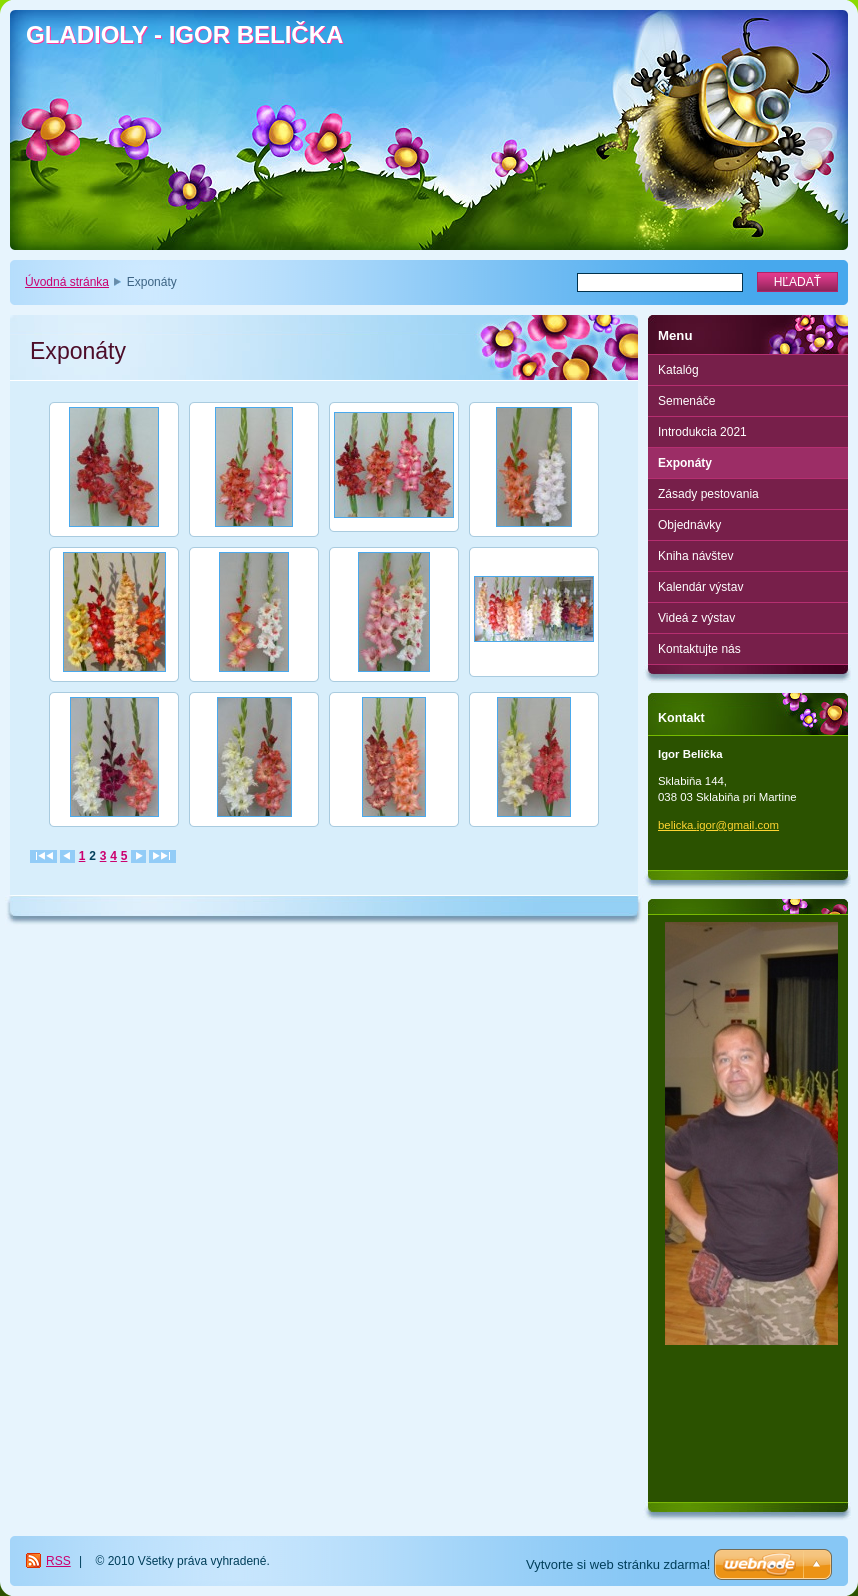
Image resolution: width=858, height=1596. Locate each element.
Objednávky (689, 525)
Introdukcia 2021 (702, 432)
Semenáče (686, 401)
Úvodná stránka (67, 282)
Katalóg (678, 370)
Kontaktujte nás (699, 649)
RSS (58, 1561)
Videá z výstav (696, 618)
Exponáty (685, 463)
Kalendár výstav (700, 587)
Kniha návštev (695, 556)
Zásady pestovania (708, 494)
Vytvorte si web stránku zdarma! (618, 1564)
